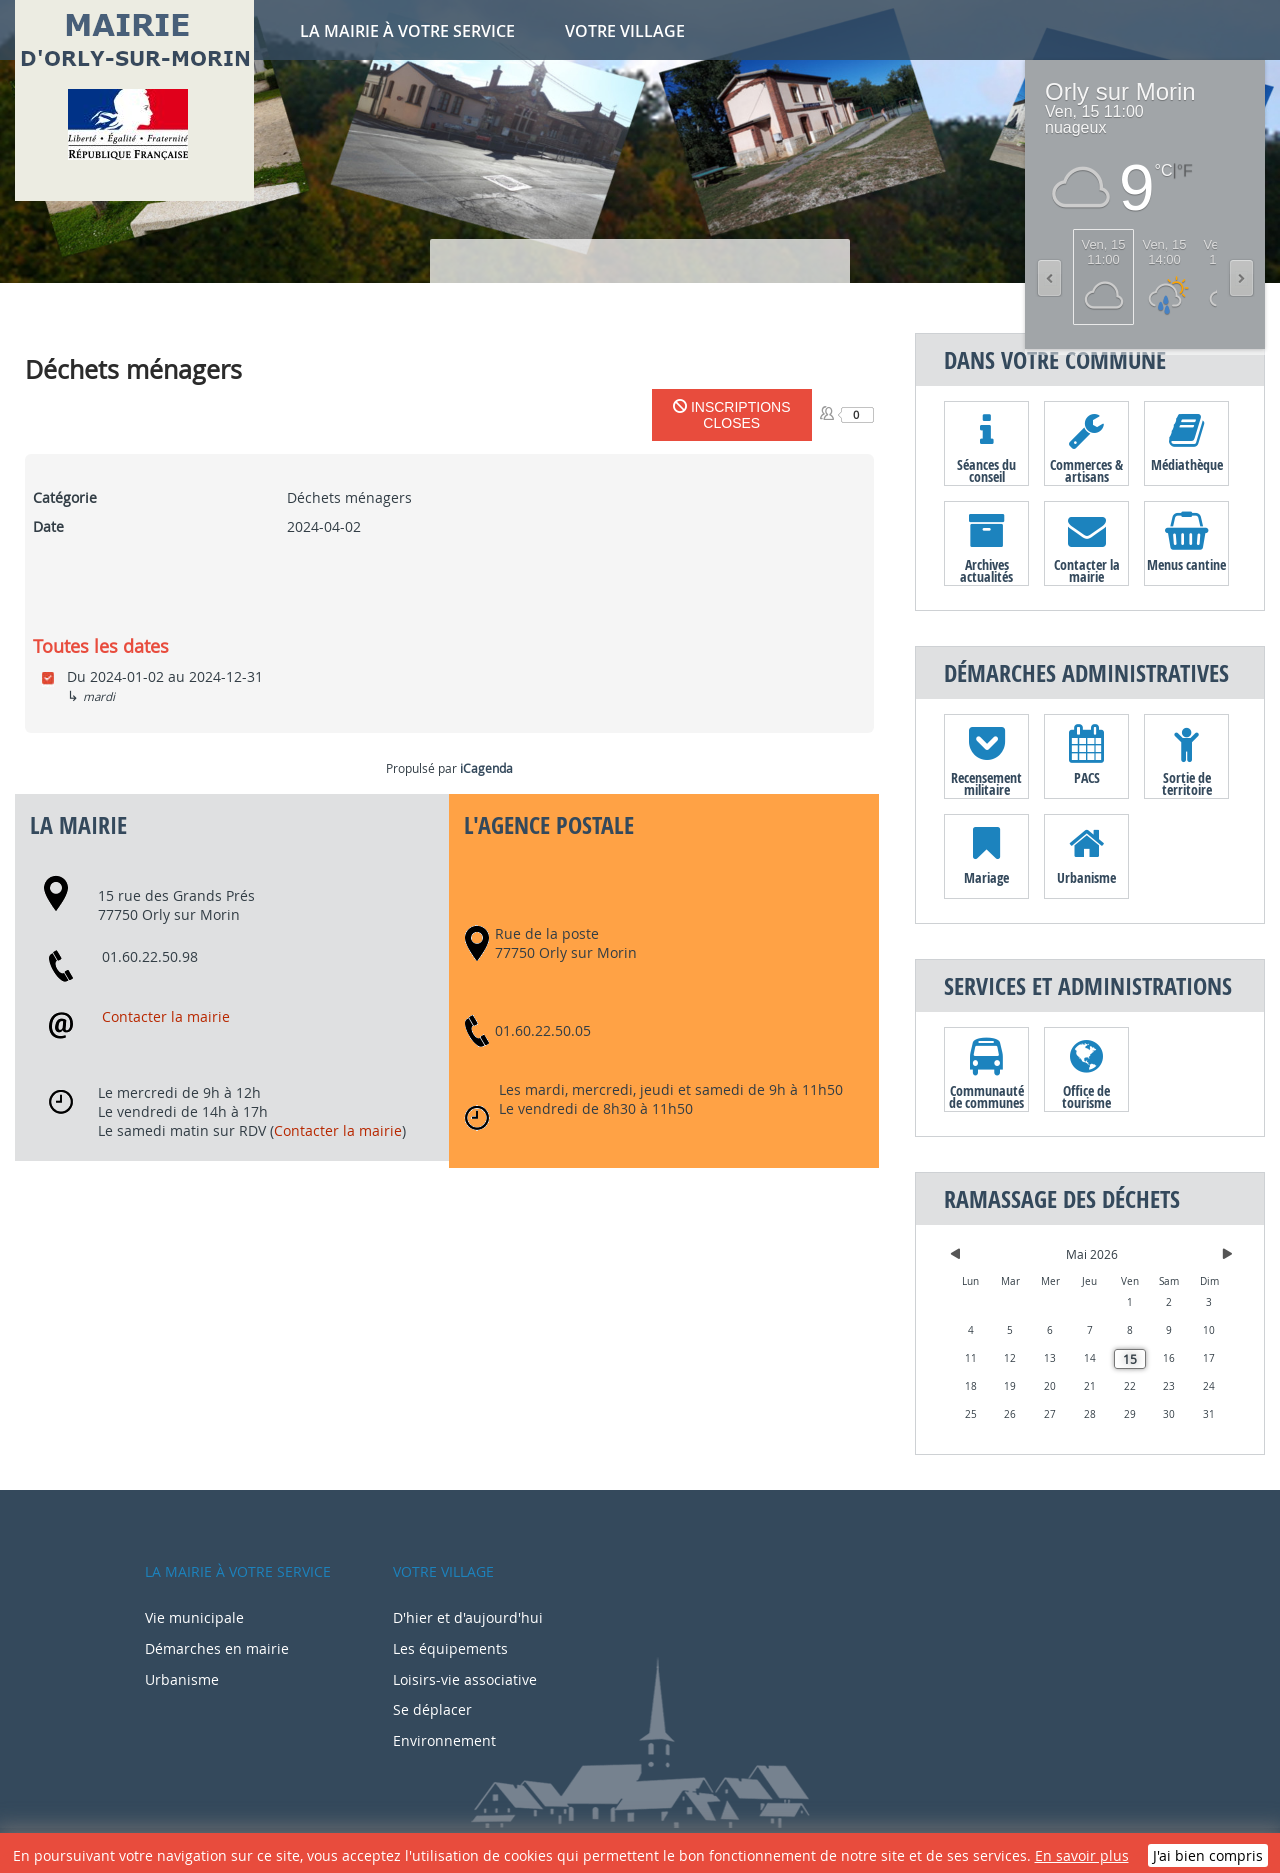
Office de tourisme (1086, 1096)
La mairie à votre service (407, 31)
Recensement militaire (986, 783)
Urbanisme (1086, 877)
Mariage (986, 877)
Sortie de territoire (1187, 783)
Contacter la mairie (166, 1016)
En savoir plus (1082, 1855)
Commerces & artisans (1086, 470)
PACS (1087, 777)
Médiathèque (1187, 464)
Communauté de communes (986, 1096)
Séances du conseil (986, 470)
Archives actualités (986, 570)
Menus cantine (1186, 564)
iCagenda (486, 768)
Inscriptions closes (731, 415)
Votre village (625, 31)
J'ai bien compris (1208, 1855)
